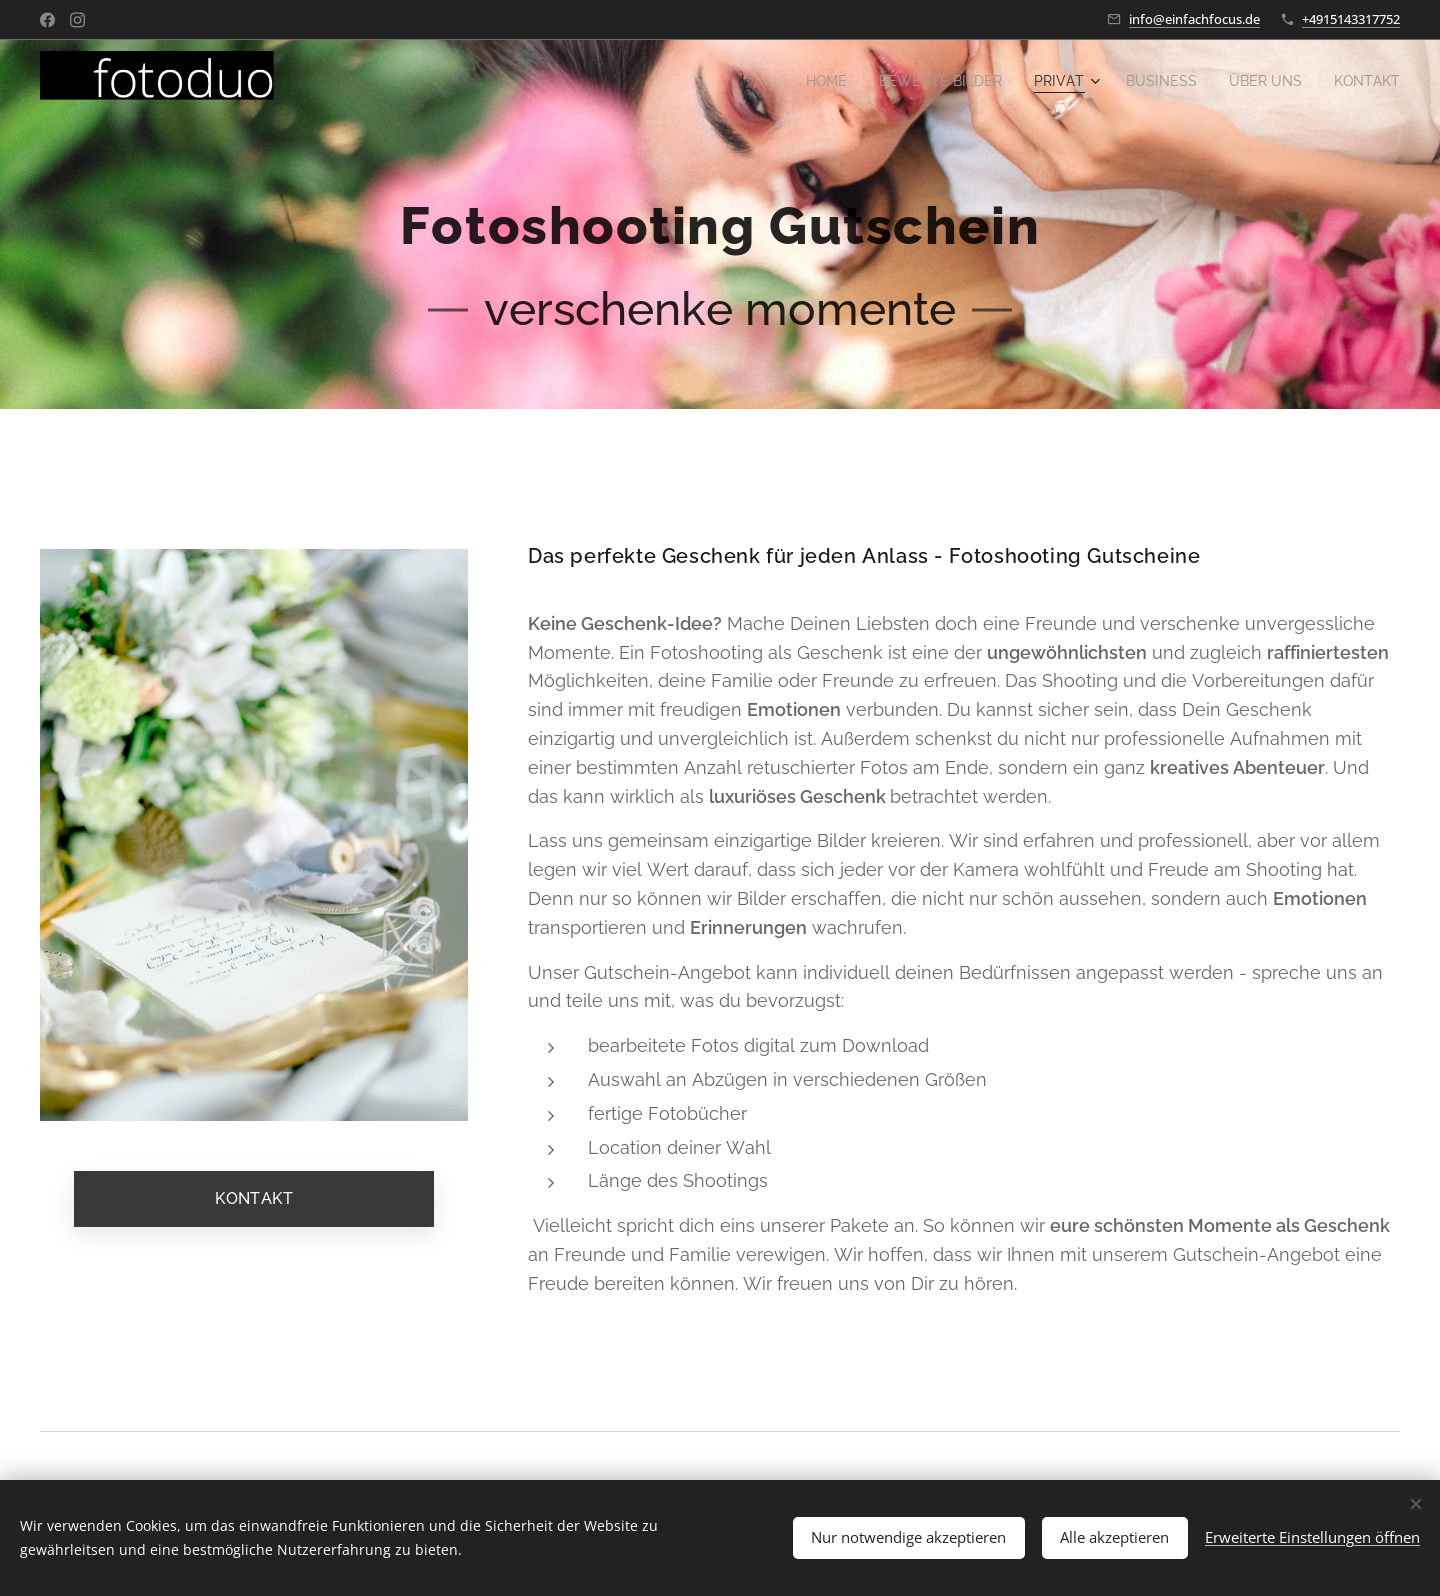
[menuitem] (800, 81)
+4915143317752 (1351, 19)
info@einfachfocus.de (1194, 19)
